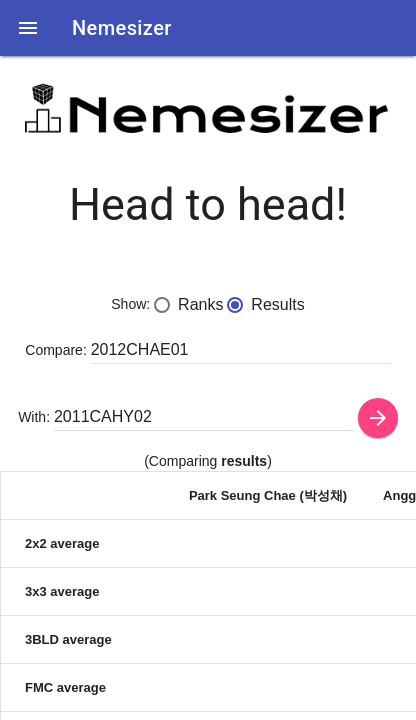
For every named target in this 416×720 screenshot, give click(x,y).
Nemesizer (122, 28)
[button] (28, 28)
